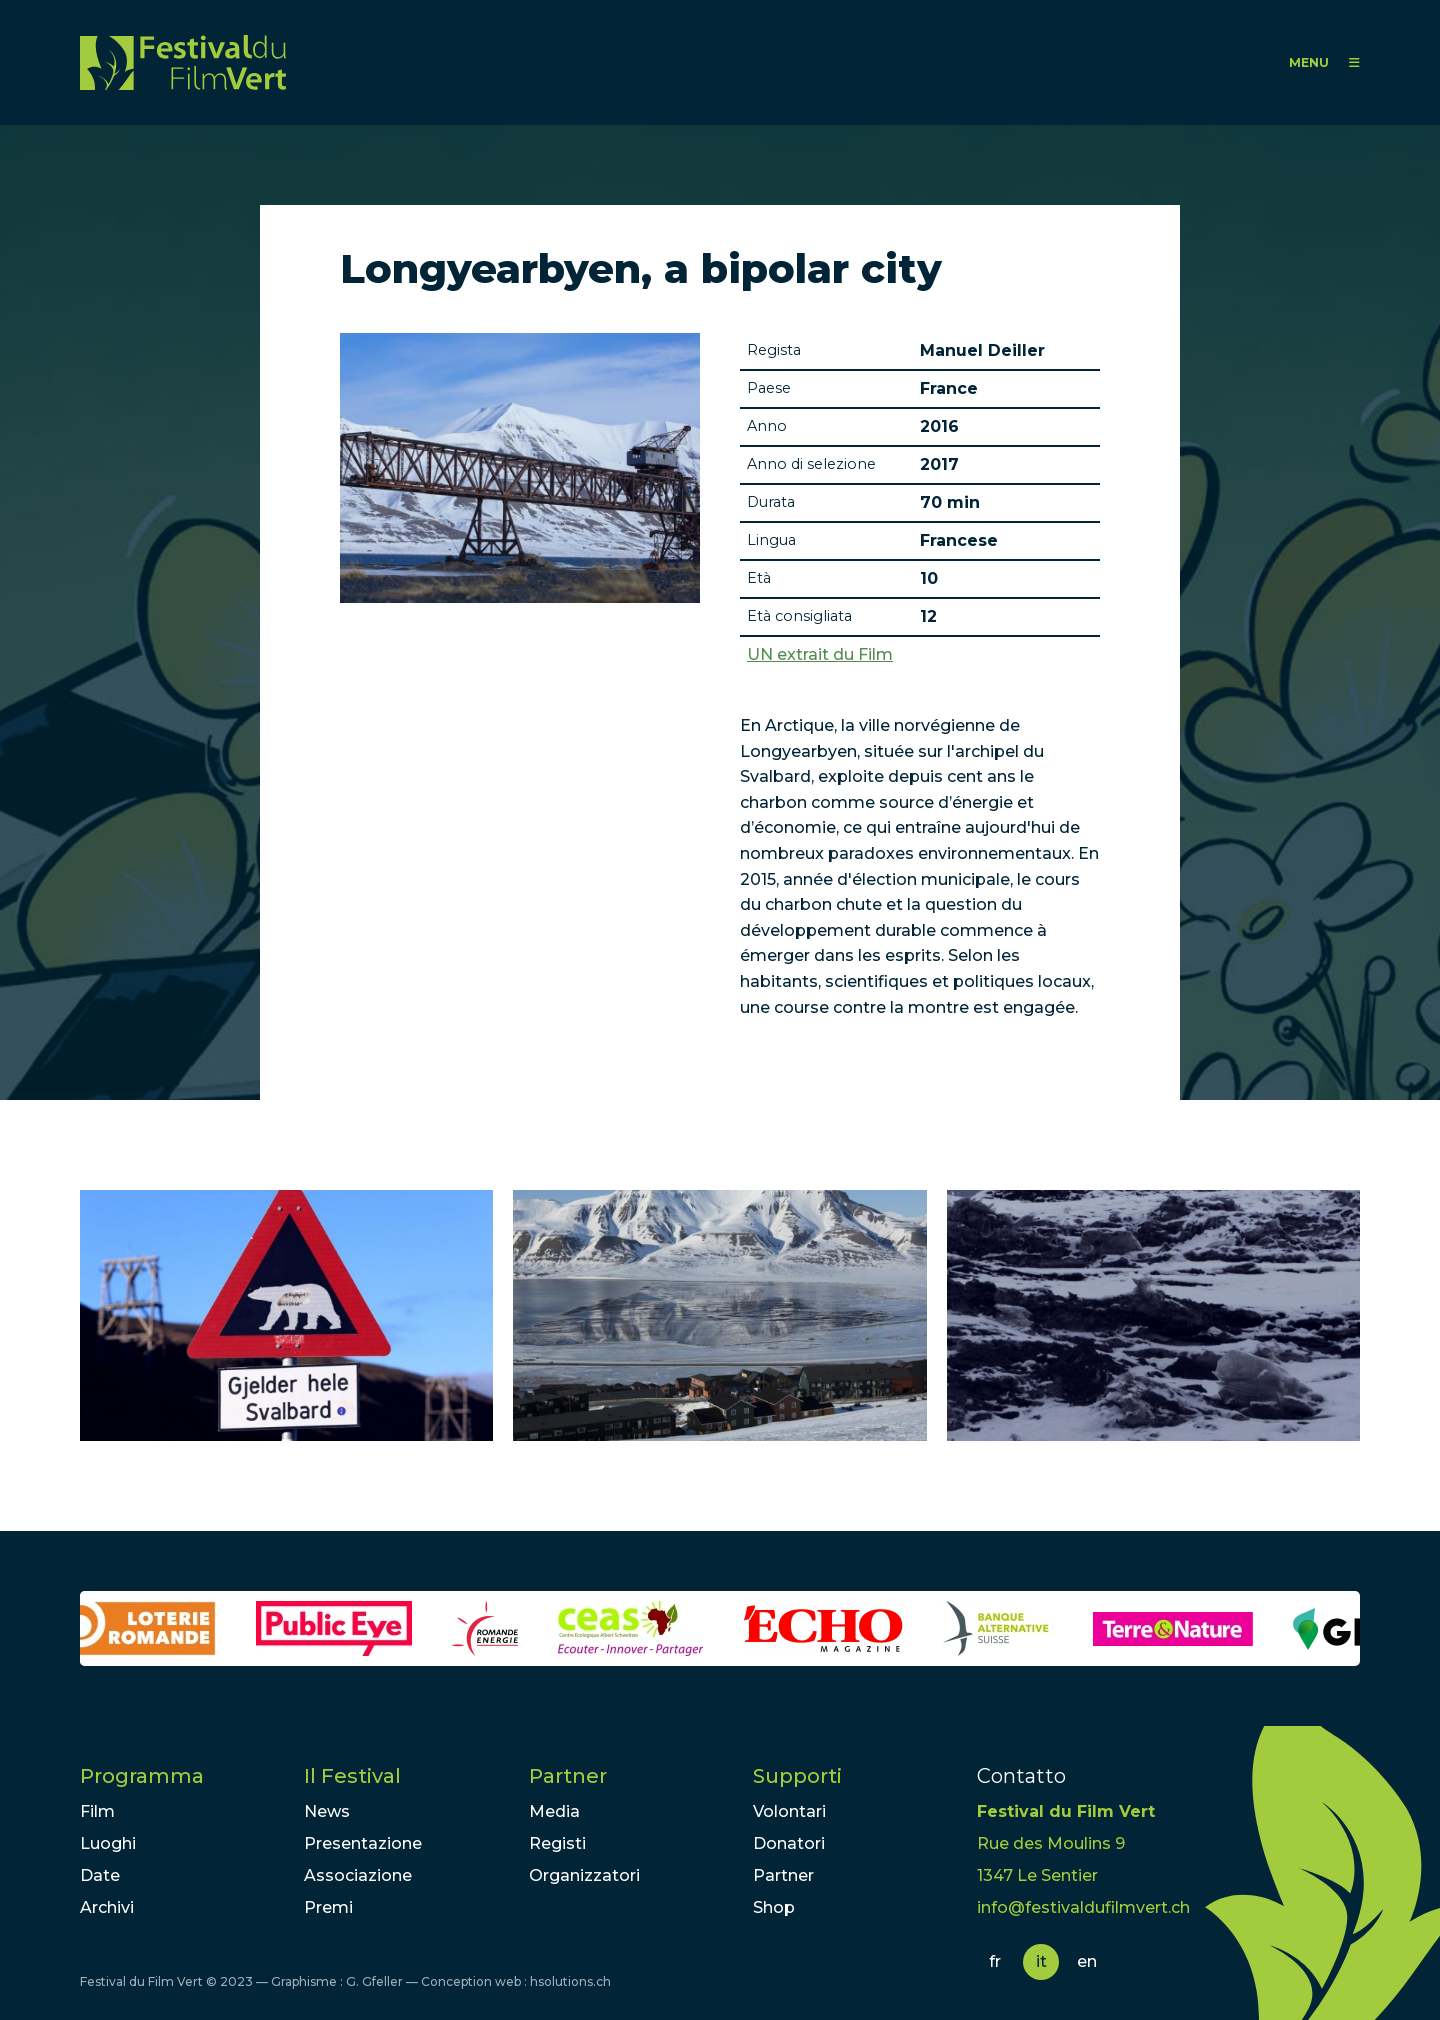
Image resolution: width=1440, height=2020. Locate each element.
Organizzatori (584, 1875)
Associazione (358, 1875)
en (1087, 1961)
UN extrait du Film (820, 655)
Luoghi (108, 1843)
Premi (328, 1907)
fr (995, 1961)
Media (554, 1811)
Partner (568, 1776)
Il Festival (352, 1776)
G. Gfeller (374, 1981)
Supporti (797, 1776)
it (1041, 1961)
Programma (142, 1776)
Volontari (789, 1811)
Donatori (789, 1843)
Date (100, 1875)
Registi (557, 1843)
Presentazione (363, 1843)
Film (97, 1811)
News (327, 1811)
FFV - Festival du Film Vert (183, 62)
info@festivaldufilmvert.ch (1083, 1907)
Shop (774, 1907)
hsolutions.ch (570, 1981)
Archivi (107, 1907)
